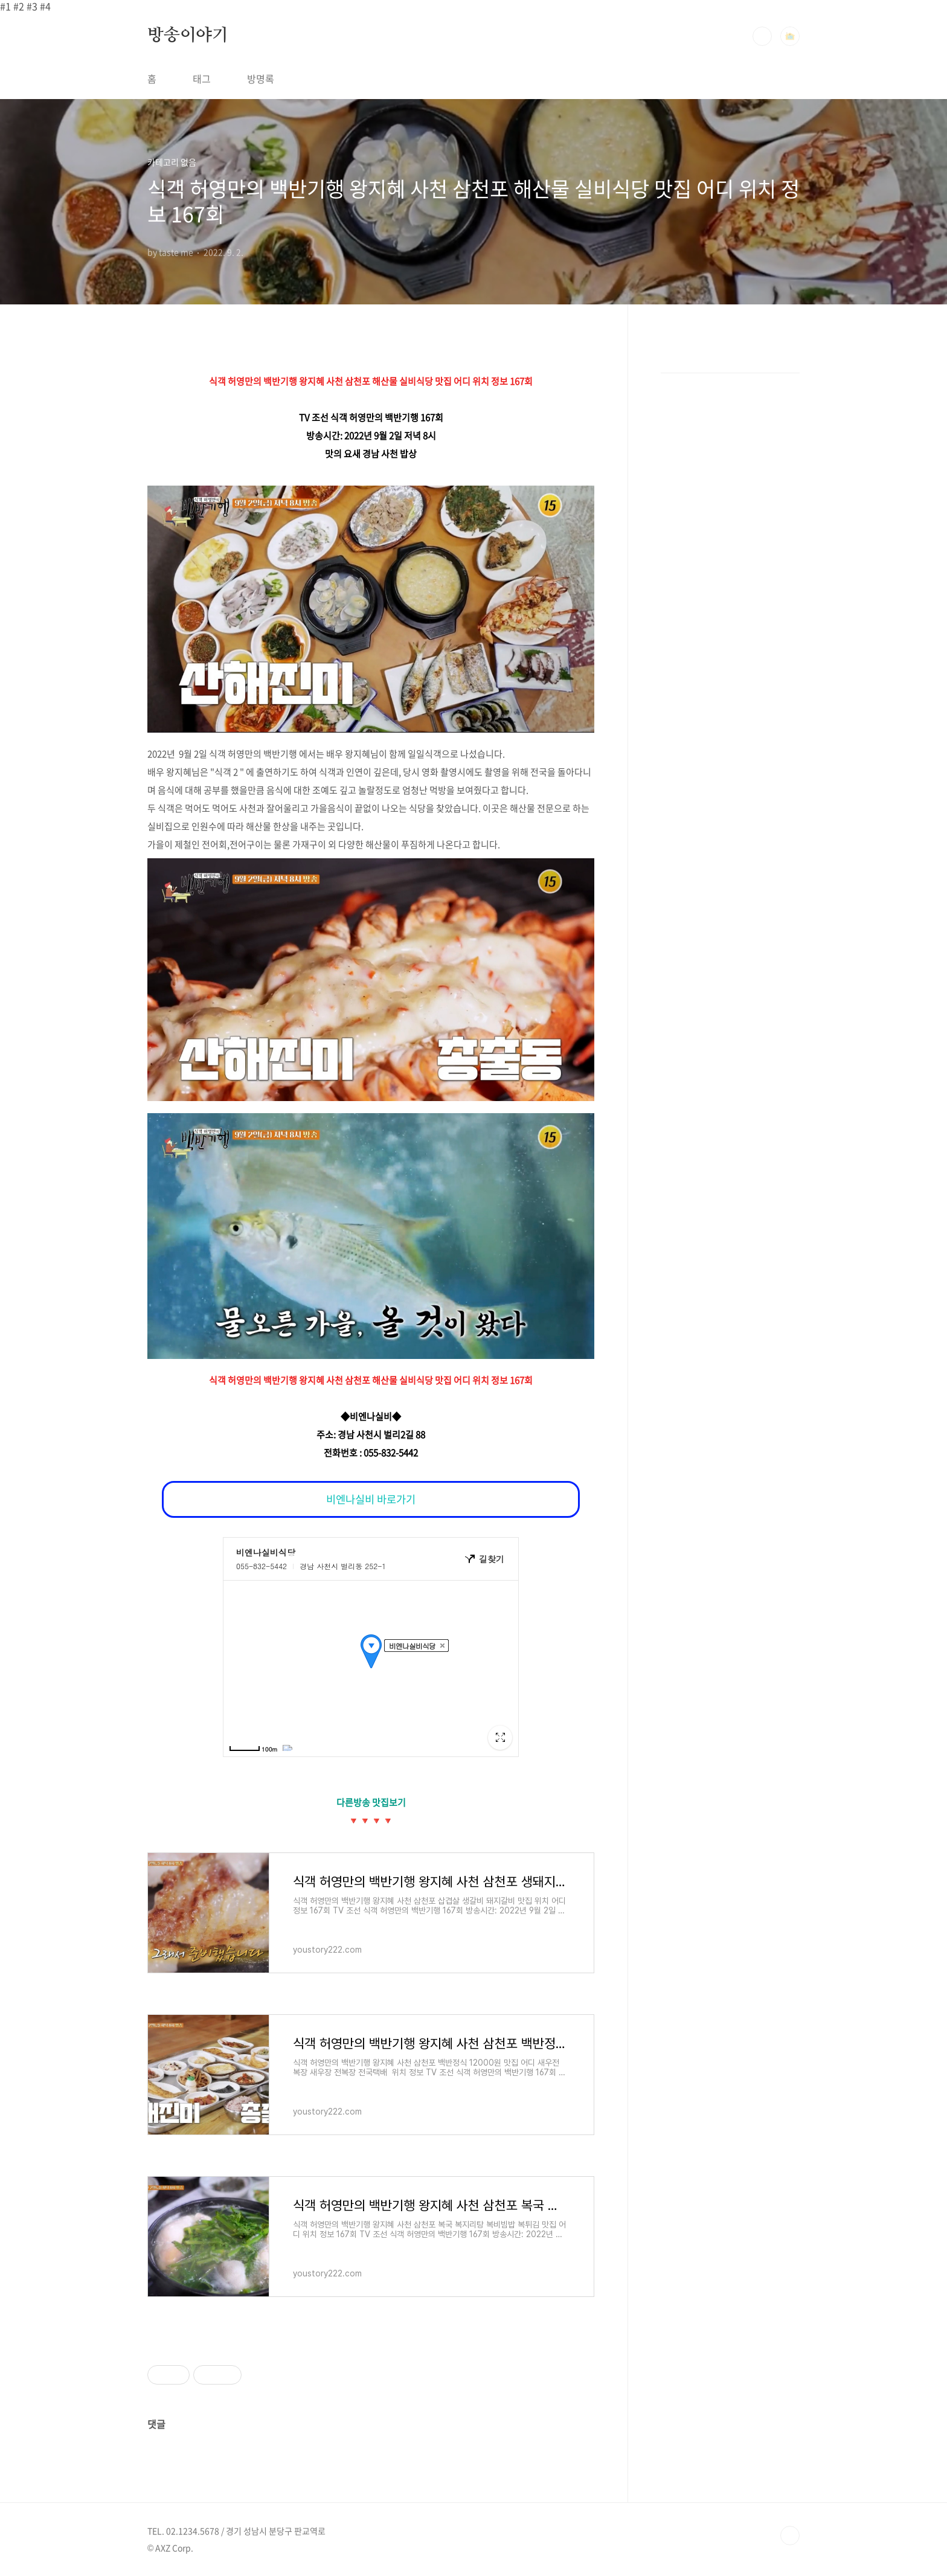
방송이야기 (187, 35)
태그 (202, 78)
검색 (762, 36)
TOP (790, 2535)
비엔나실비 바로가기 (371, 1499)
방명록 (260, 78)
